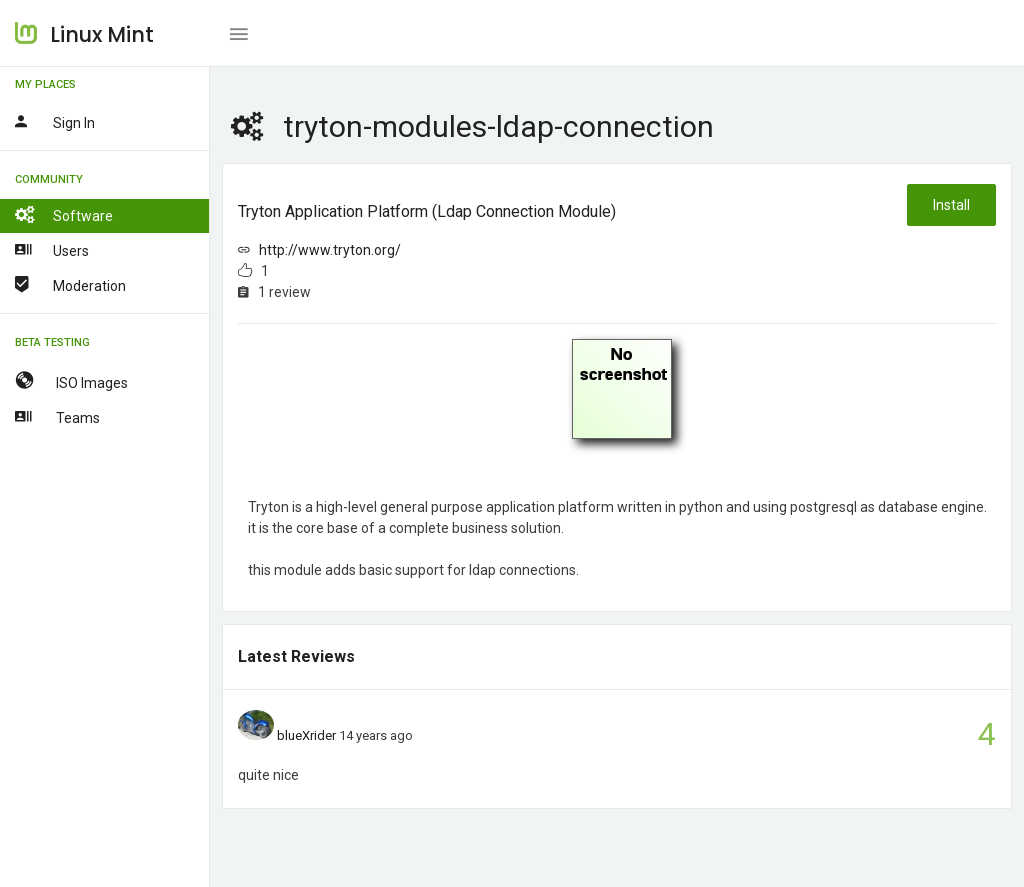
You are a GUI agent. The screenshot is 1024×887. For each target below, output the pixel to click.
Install (951, 205)
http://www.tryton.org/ (330, 250)
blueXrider (306, 735)
